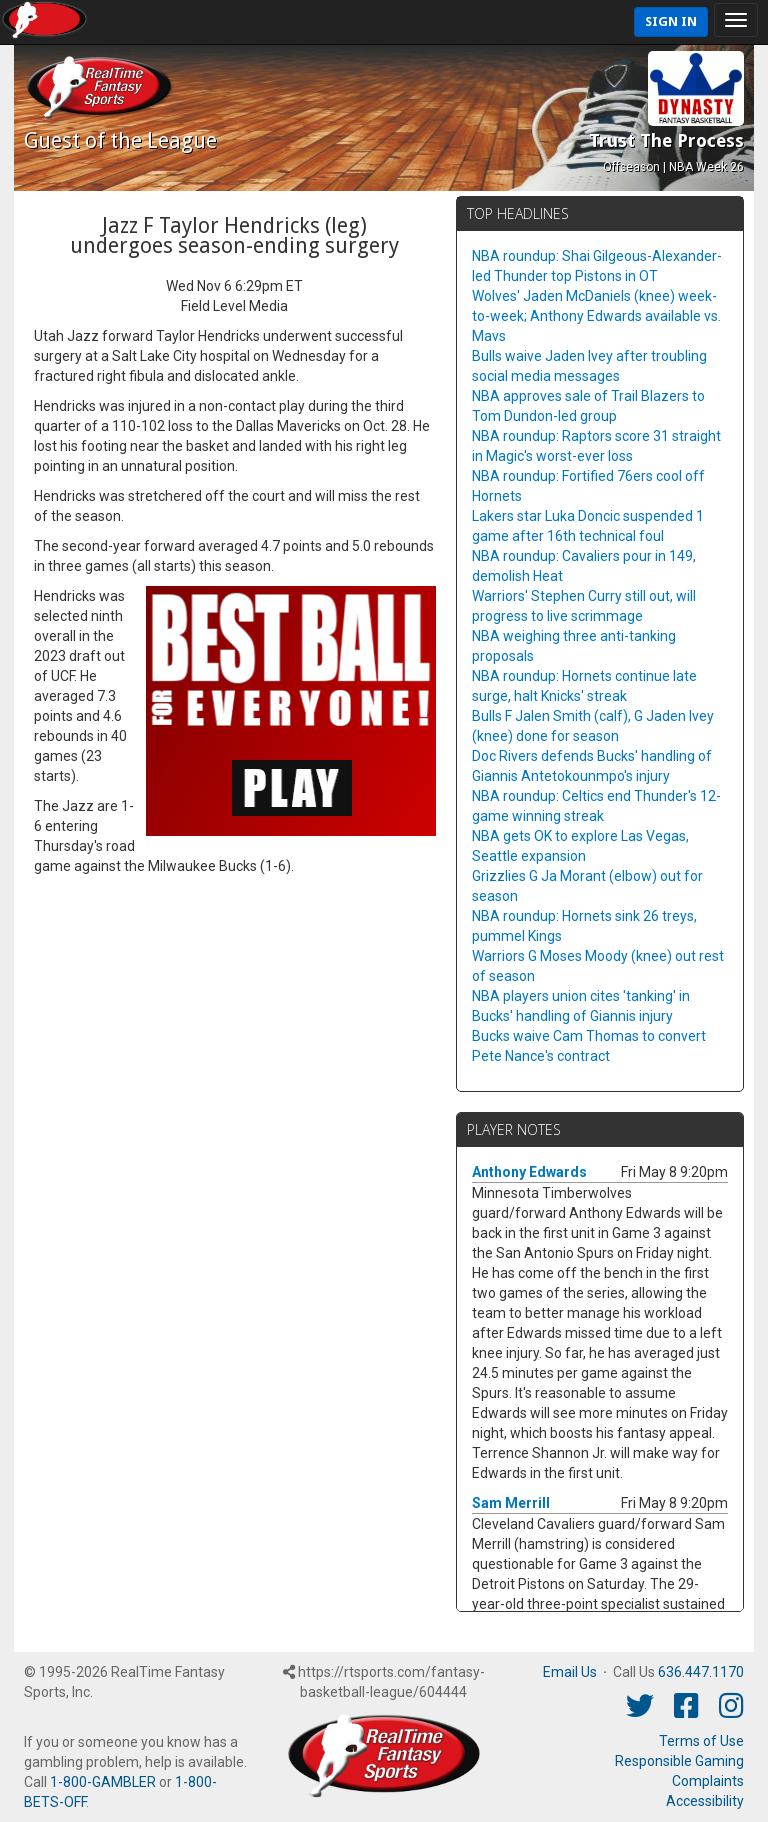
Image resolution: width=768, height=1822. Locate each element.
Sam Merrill (511, 1503)
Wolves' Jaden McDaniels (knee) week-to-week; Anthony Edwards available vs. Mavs (596, 316)
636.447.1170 (701, 1672)
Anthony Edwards (529, 1172)
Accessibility (705, 1801)
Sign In (671, 21)
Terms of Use (701, 1741)
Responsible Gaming (679, 1761)
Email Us (570, 1672)
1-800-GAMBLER (103, 1782)
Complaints (708, 1781)
